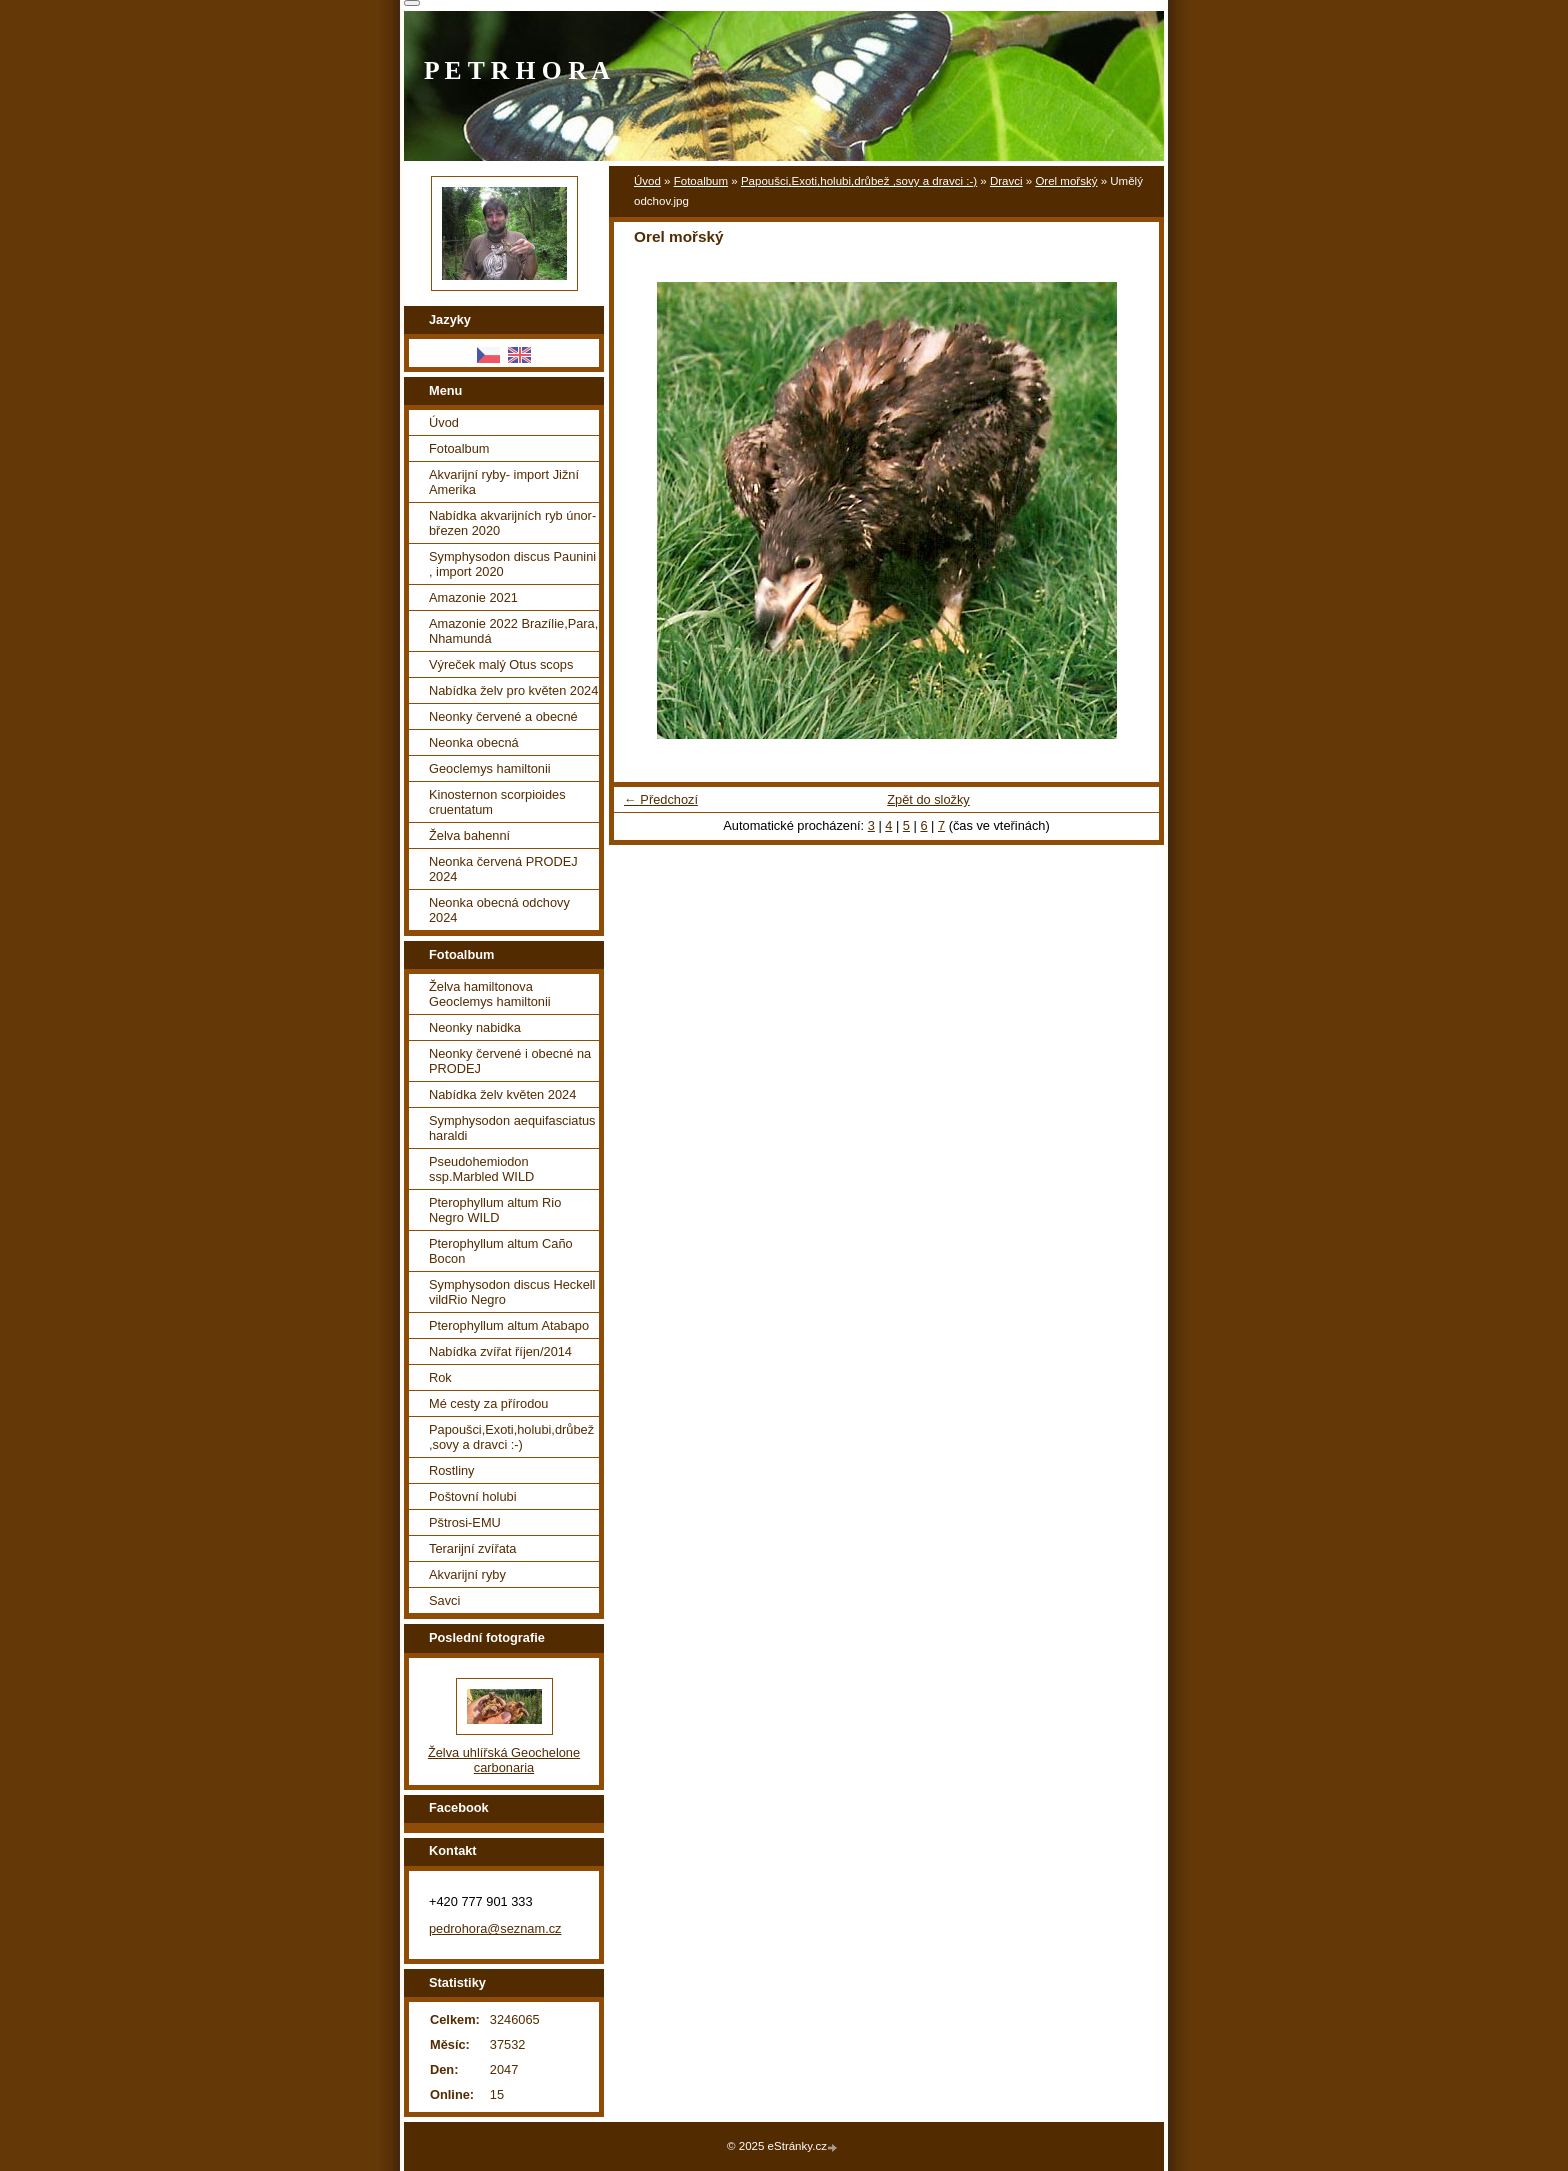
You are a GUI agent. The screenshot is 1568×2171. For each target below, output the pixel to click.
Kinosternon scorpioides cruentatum (497, 802)
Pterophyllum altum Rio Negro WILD (495, 1210)
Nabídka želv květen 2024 (502, 1094)
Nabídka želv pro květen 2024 (513, 690)
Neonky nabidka (475, 1027)
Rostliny (452, 1470)
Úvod (647, 181)
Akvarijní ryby (467, 1574)
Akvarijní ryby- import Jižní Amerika (504, 482)
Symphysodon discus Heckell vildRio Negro (512, 1292)
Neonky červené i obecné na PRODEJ (510, 1061)
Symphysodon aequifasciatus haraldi (512, 1128)
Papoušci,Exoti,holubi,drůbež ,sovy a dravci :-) (859, 181)
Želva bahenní (469, 835)
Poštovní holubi (473, 1496)
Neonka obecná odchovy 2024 (499, 910)
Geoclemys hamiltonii (490, 768)
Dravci (1006, 181)
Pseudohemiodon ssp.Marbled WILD (481, 1169)
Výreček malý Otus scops (501, 664)
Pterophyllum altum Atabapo (509, 1325)
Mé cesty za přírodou (489, 1403)
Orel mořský (1066, 181)
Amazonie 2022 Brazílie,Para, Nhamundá (513, 631)
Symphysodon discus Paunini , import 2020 (512, 564)
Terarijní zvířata (472, 1548)
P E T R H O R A (517, 70)
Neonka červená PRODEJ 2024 (503, 869)
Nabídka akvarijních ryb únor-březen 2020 (512, 523)
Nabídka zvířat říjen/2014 (500, 1351)
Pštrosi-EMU (465, 1522)
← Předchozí (661, 799)
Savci (444, 1600)
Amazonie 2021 (473, 597)
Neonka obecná (474, 742)
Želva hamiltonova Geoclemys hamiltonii (490, 994)
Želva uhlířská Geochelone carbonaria (504, 1760)
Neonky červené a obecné (503, 716)
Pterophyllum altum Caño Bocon (501, 1251)
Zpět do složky (928, 799)
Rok (440, 1377)
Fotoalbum (701, 181)
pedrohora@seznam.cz (495, 1928)
